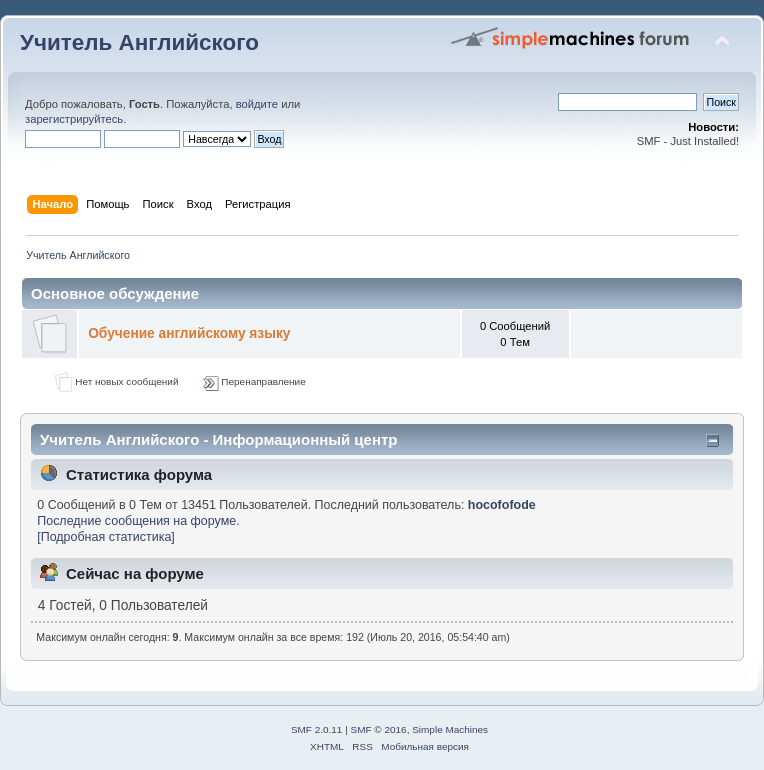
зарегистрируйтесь (74, 119)
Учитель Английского (139, 42)
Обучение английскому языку (189, 333)
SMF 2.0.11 (317, 729)
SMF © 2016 (379, 729)
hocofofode (502, 505)
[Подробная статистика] (106, 537)
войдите (257, 104)
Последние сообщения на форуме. (138, 521)
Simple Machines (450, 729)
